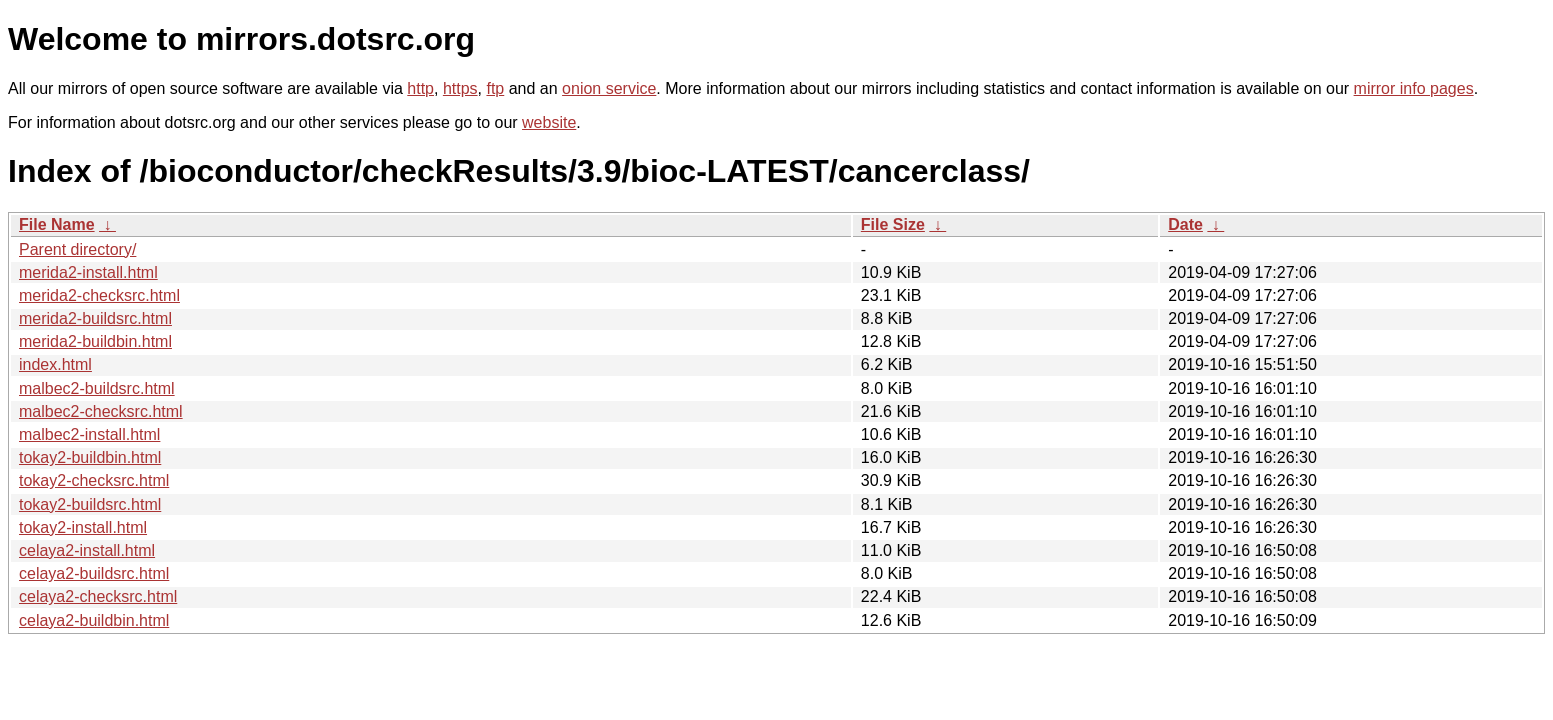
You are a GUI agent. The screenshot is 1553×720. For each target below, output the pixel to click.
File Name (57, 224)
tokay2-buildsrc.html (90, 504)
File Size (893, 224)
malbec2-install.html (89, 434)
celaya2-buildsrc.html (94, 573)
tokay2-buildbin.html (90, 457)
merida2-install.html (88, 272)
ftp (495, 88)
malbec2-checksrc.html (101, 411)
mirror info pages (1414, 88)
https (460, 88)
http (420, 88)
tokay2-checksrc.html (94, 480)
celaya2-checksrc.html (98, 596)
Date (1185, 224)
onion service (609, 88)
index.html (55, 364)
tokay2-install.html (83, 527)
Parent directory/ (77, 249)
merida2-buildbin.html (95, 341)
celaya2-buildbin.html (94, 620)
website (549, 122)
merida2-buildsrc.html (95, 318)
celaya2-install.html (87, 550)
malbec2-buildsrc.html (97, 388)
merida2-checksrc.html (99, 295)
